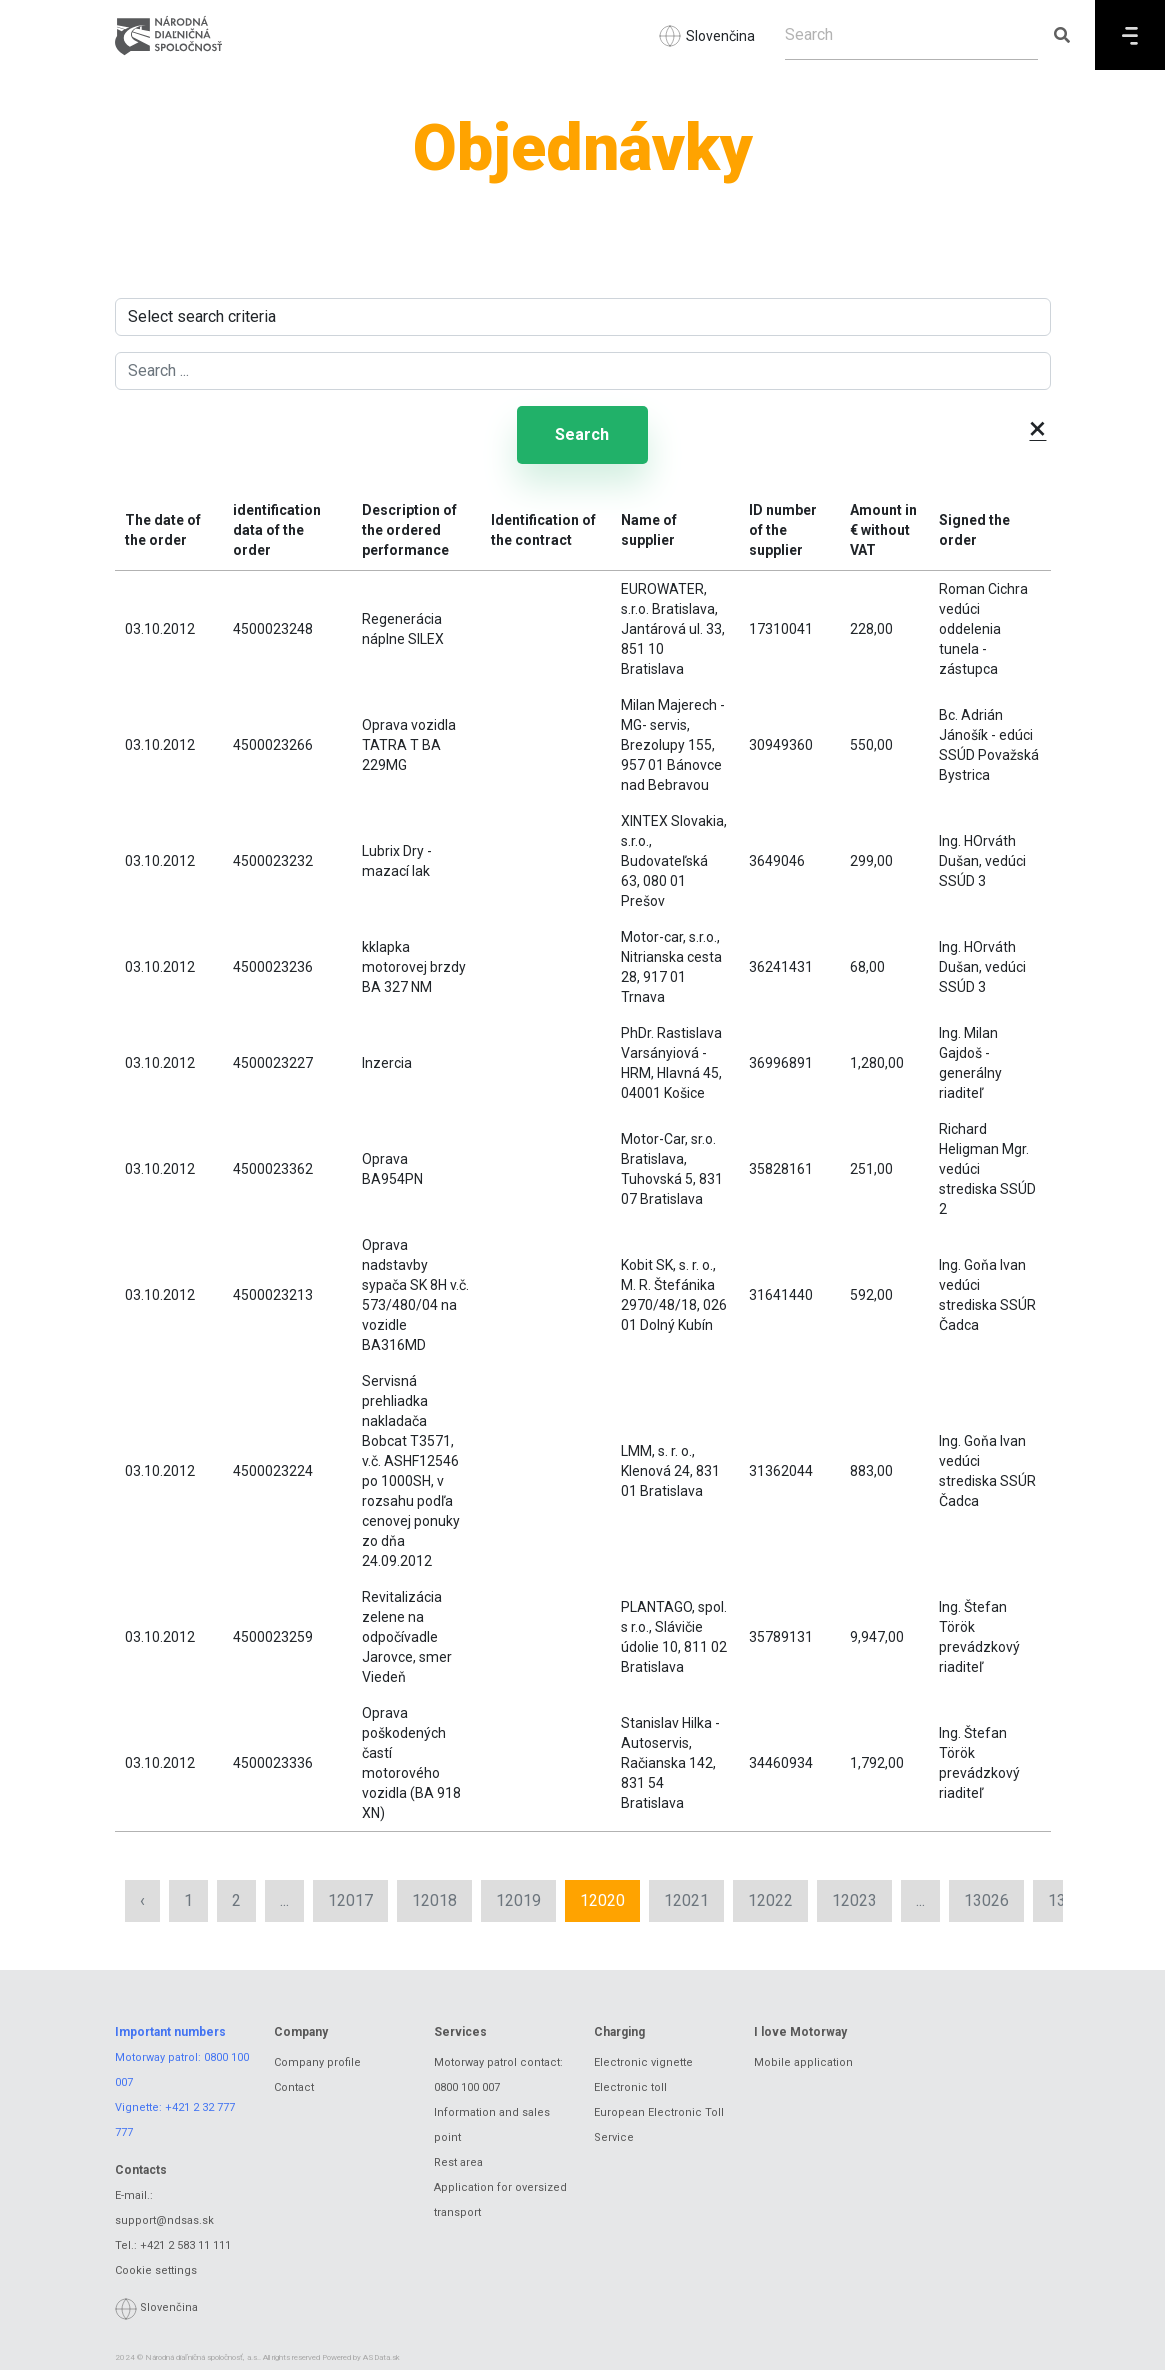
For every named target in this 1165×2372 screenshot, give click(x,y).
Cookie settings (156, 2271)
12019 (518, 1901)
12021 (686, 1901)
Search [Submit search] (582, 435)
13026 (986, 1901)
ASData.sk (381, 2359)
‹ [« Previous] (142, 1901)
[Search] (911, 35)
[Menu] (1130, 35)
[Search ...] (583, 371)
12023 (854, 1901)
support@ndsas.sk (164, 2221)
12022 (770, 1901)
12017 (350, 1901)
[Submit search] (1061, 35)
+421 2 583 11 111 (185, 2246)
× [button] (1037, 428)
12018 (434, 1901)
